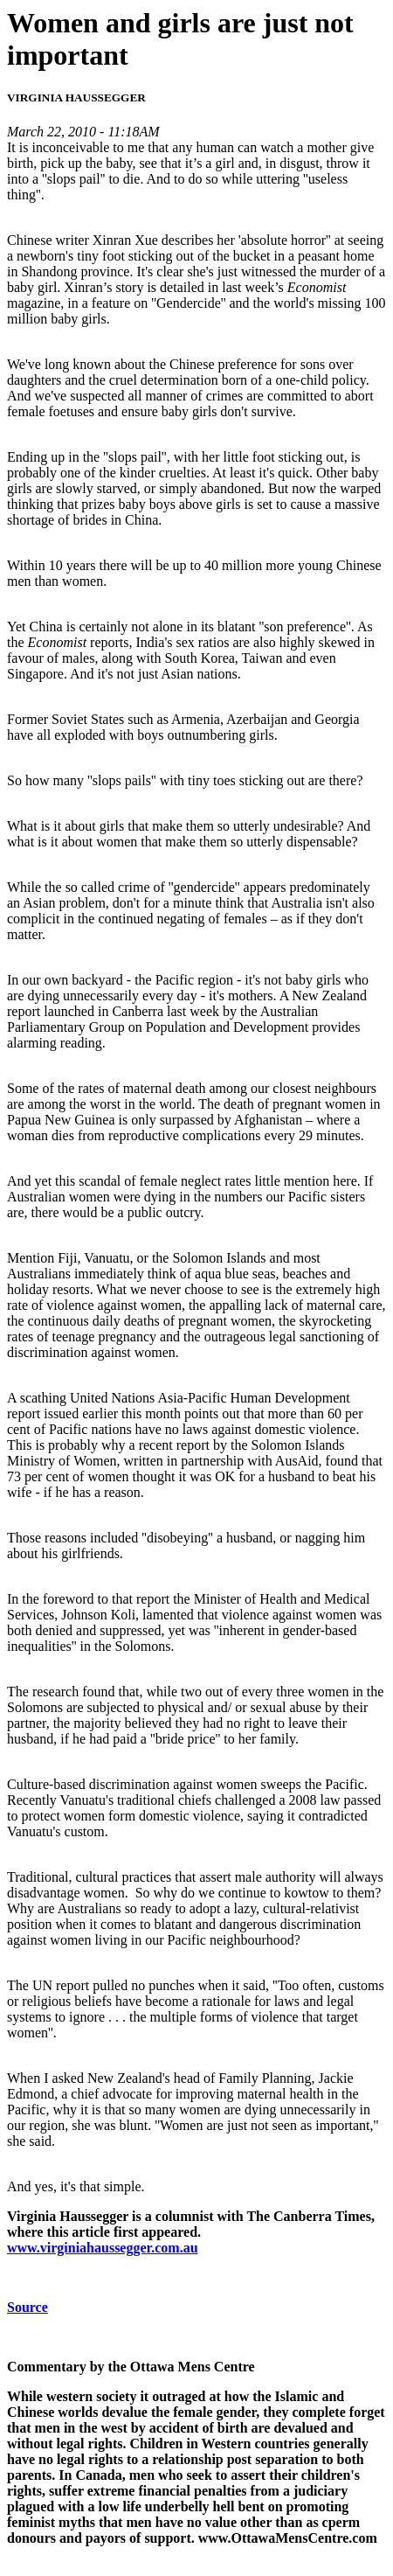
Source (27, 2307)
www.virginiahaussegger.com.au (102, 2247)
